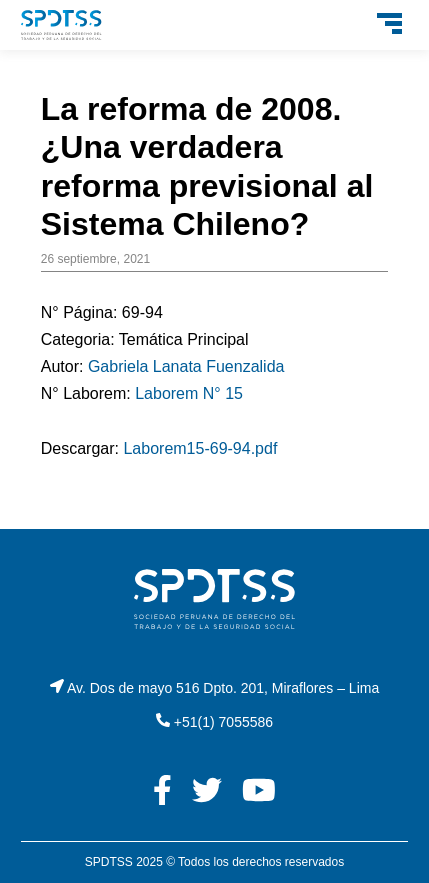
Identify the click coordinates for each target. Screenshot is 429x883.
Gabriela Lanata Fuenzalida (186, 366)
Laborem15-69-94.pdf (200, 448)
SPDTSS (109, 862)
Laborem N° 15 (189, 393)
